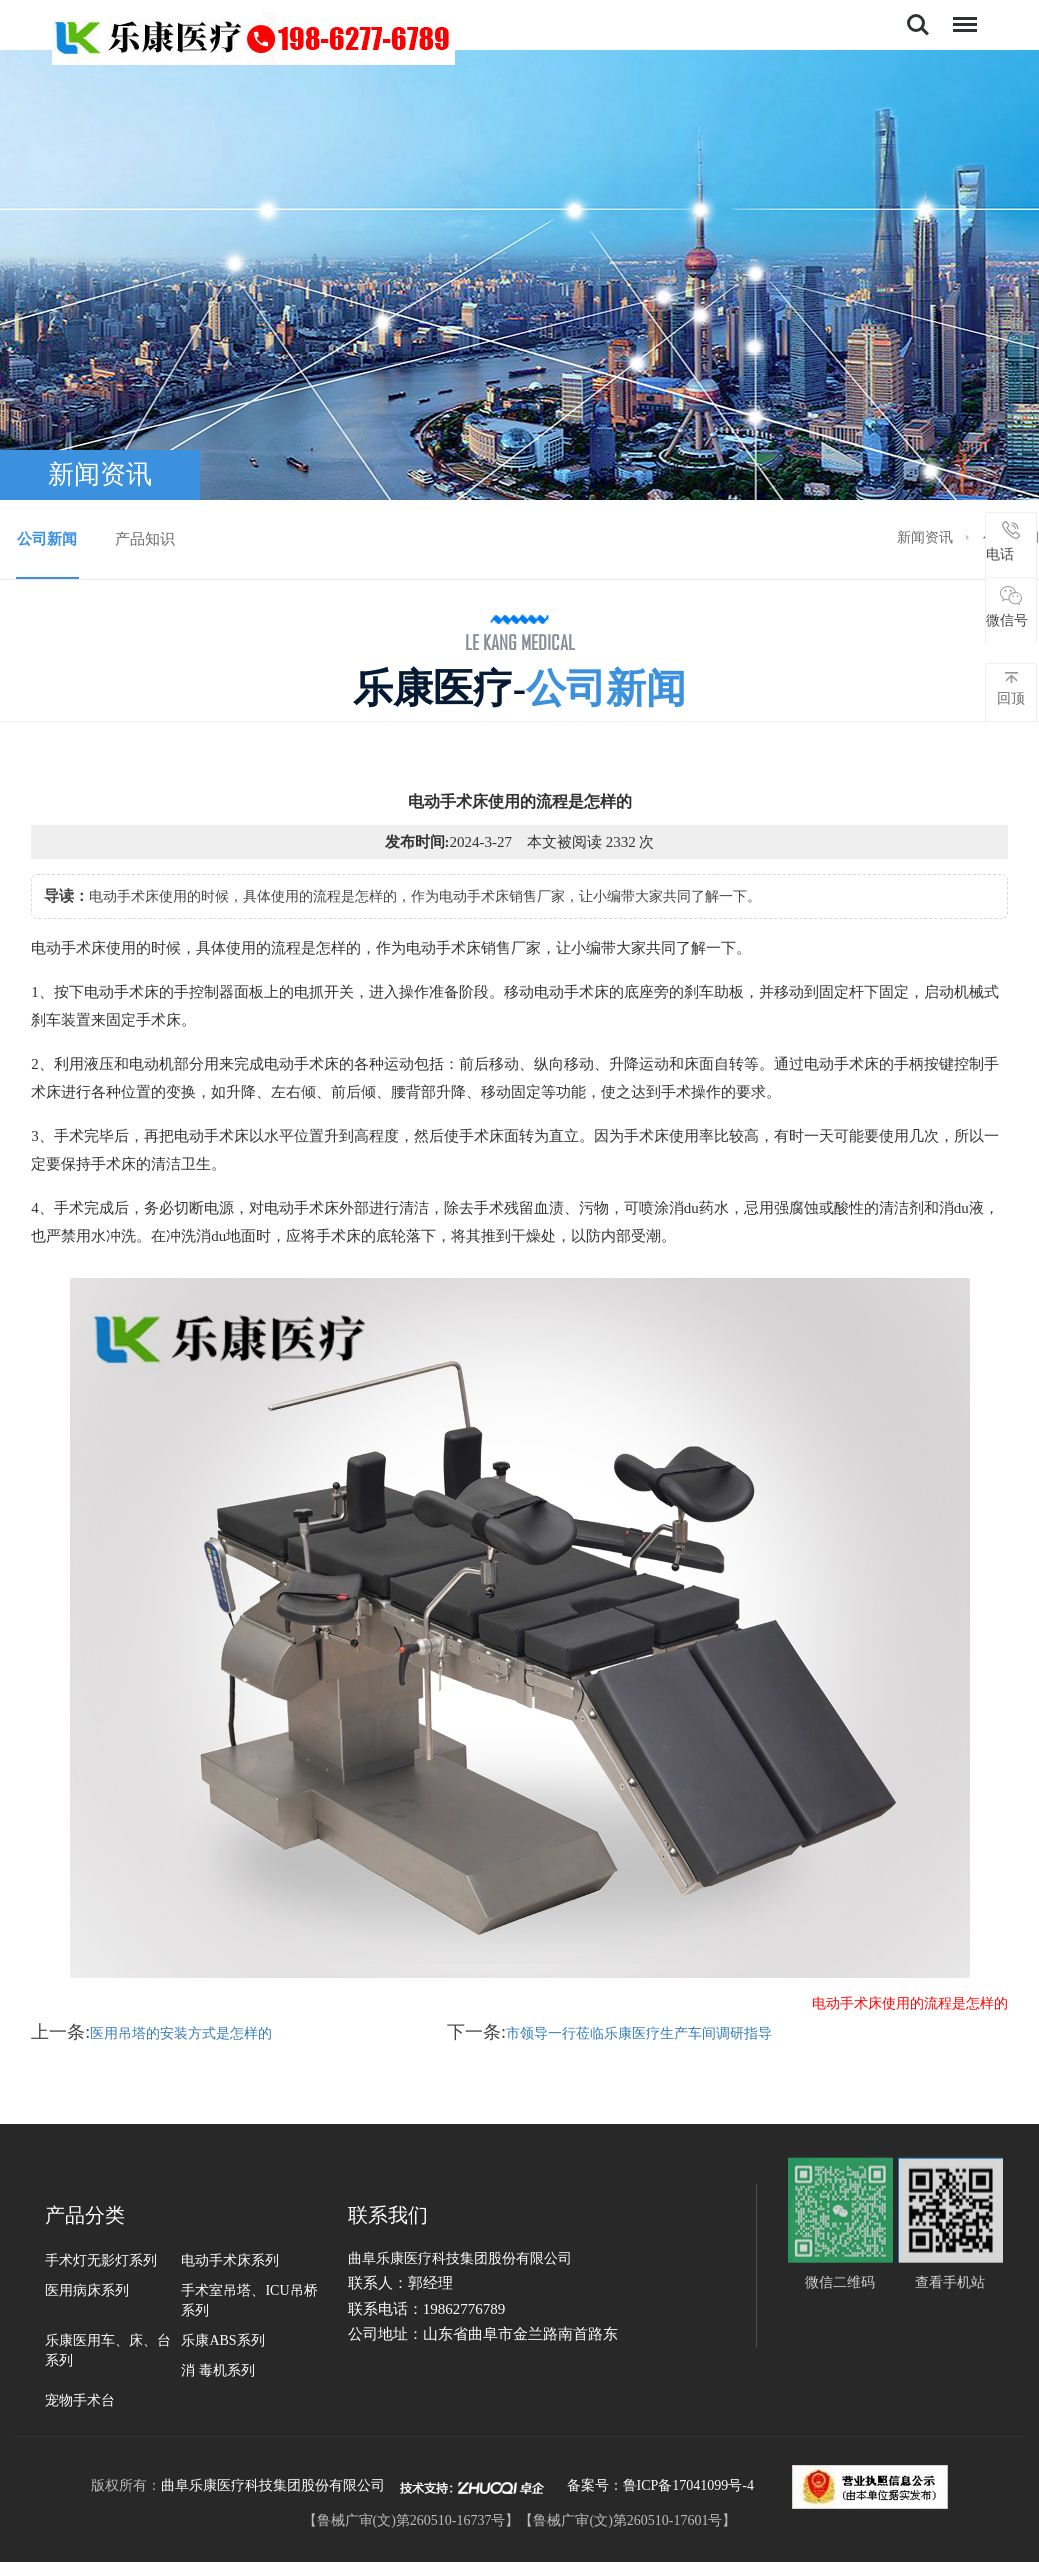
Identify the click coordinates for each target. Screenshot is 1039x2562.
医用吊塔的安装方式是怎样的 (181, 2033)
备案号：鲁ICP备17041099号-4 (660, 2485)
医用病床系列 (87, 2290)
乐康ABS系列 (222, 2340)
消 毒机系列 (218, 2370)
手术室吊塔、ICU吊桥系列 (249, 2300)
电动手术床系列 (230, 2260)
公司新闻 (47, 539)
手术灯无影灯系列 (101, 2260)
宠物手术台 (80, 2400)
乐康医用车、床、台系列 (108, 2350)
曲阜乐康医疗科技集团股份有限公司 (273, 2485)
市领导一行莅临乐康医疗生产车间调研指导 (639, 2033)
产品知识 (145, 539)
